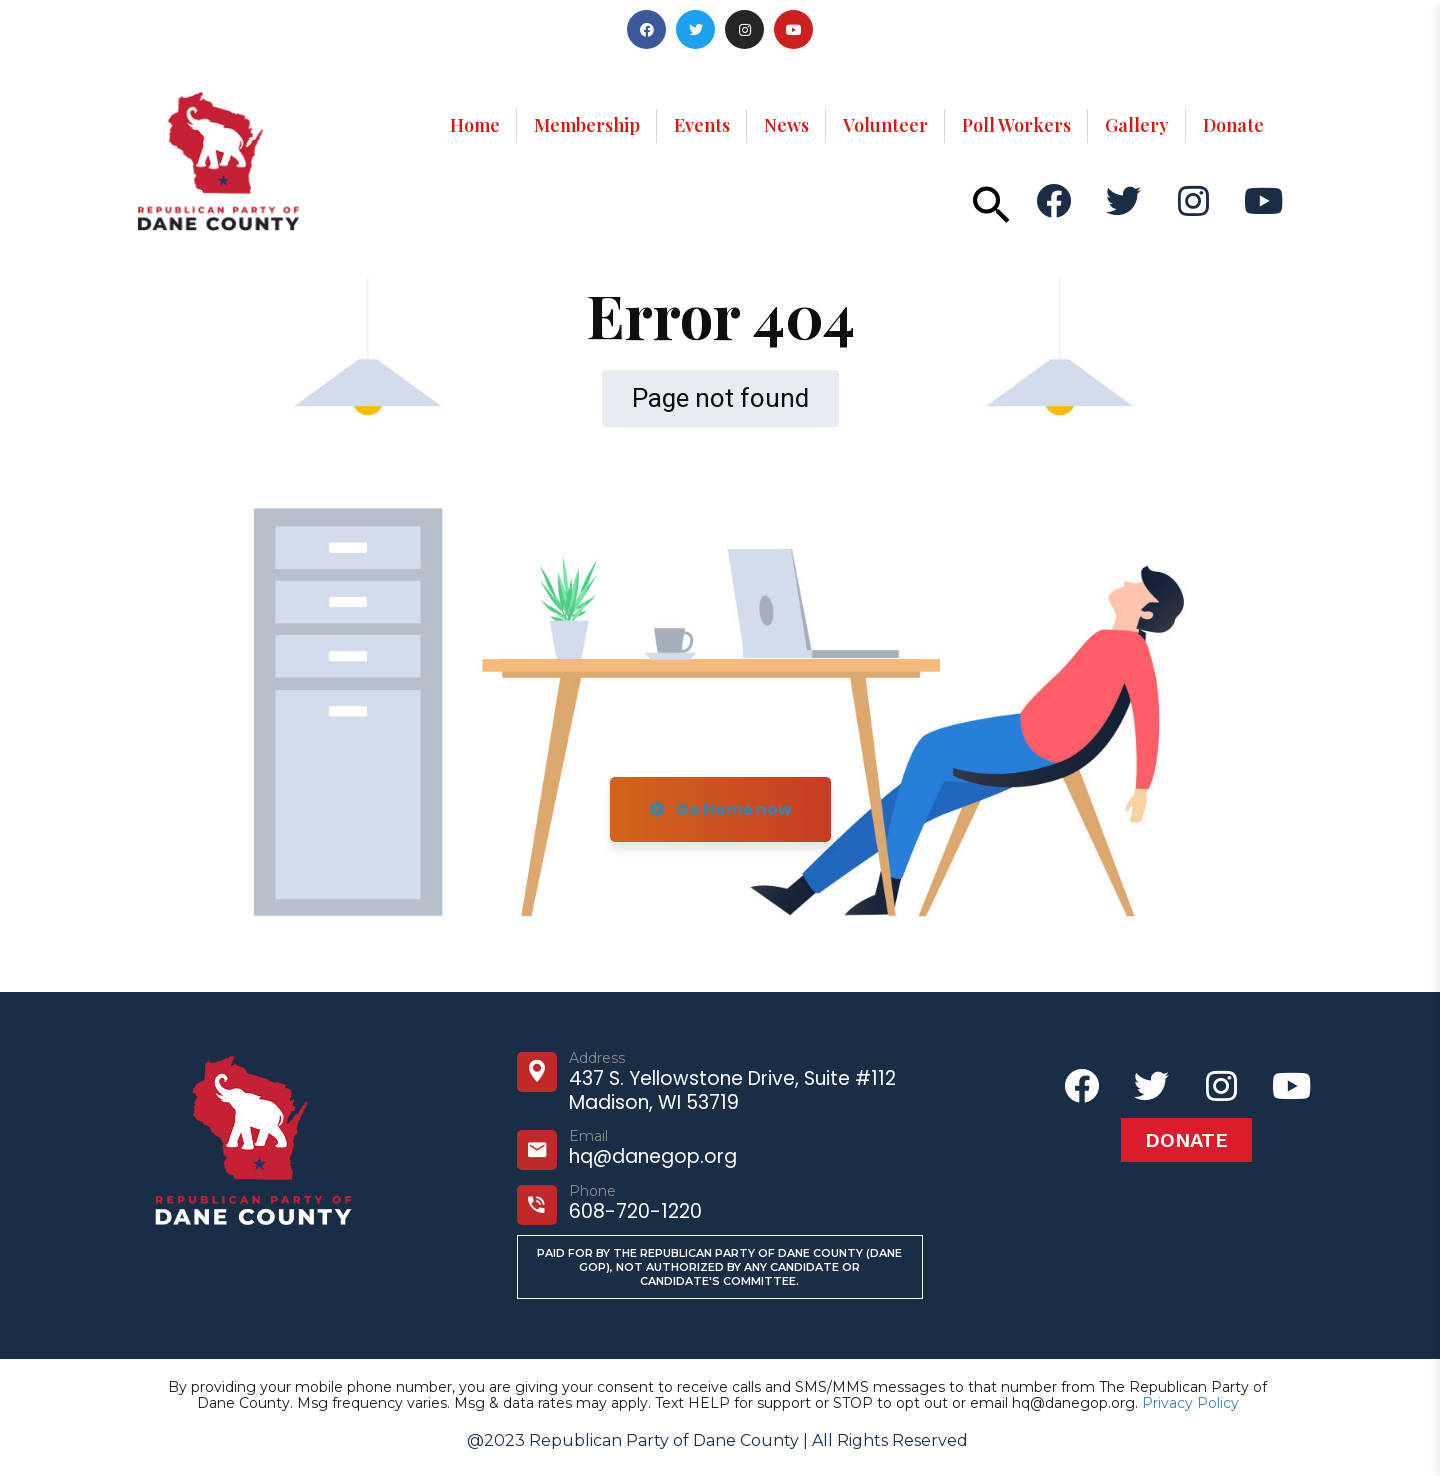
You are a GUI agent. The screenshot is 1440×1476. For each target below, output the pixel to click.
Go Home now (720, 809)
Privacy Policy (1190, 1403)
